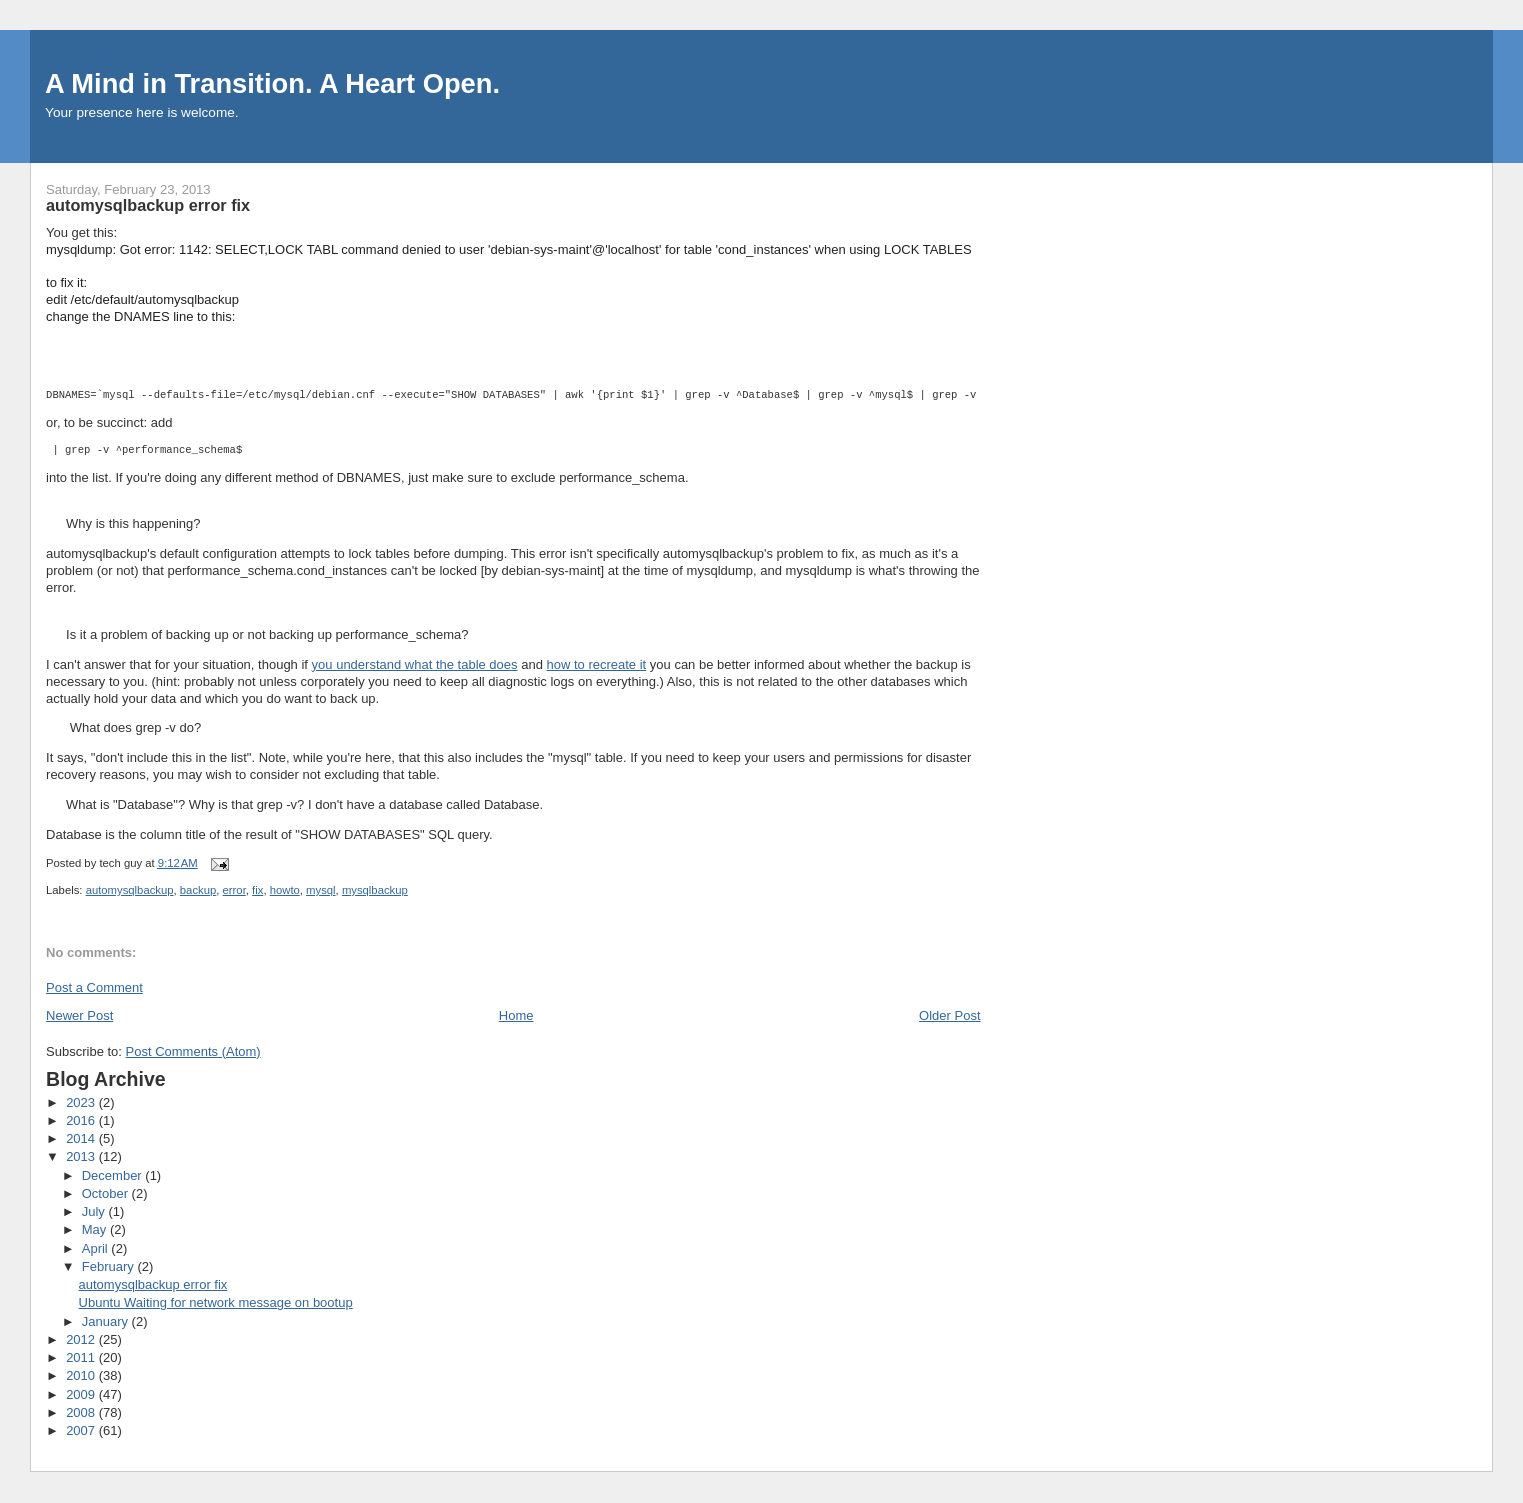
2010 (82, 1375)
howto (285, 890)
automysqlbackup (130, 890)
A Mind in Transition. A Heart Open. (272, 83)
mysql (321, 890)
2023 (82, 1102)
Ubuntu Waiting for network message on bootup (216, 1302)
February (110, 1266)
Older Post (949, 1015)
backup (198, 890)
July (95, 1211)
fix (257, 890)
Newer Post (79, 1015)
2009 (82, 1394)
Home (516, 1015)
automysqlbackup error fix (153, 1284)
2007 (82, 1430)
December (114, 1175)
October (107, 1193)
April (97, 1248)
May (96, 1229)
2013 (82, 1156)
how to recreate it (596, 664)
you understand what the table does (415, 664)
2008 (82, 1412)
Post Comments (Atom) (193, 1051)
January (107, 1321)
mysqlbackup (375, 890)
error (234, 890)
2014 (82, 1138)
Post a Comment (94, 987)
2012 (82, 1339)
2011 (82, 1357)
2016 (82, 1120)
